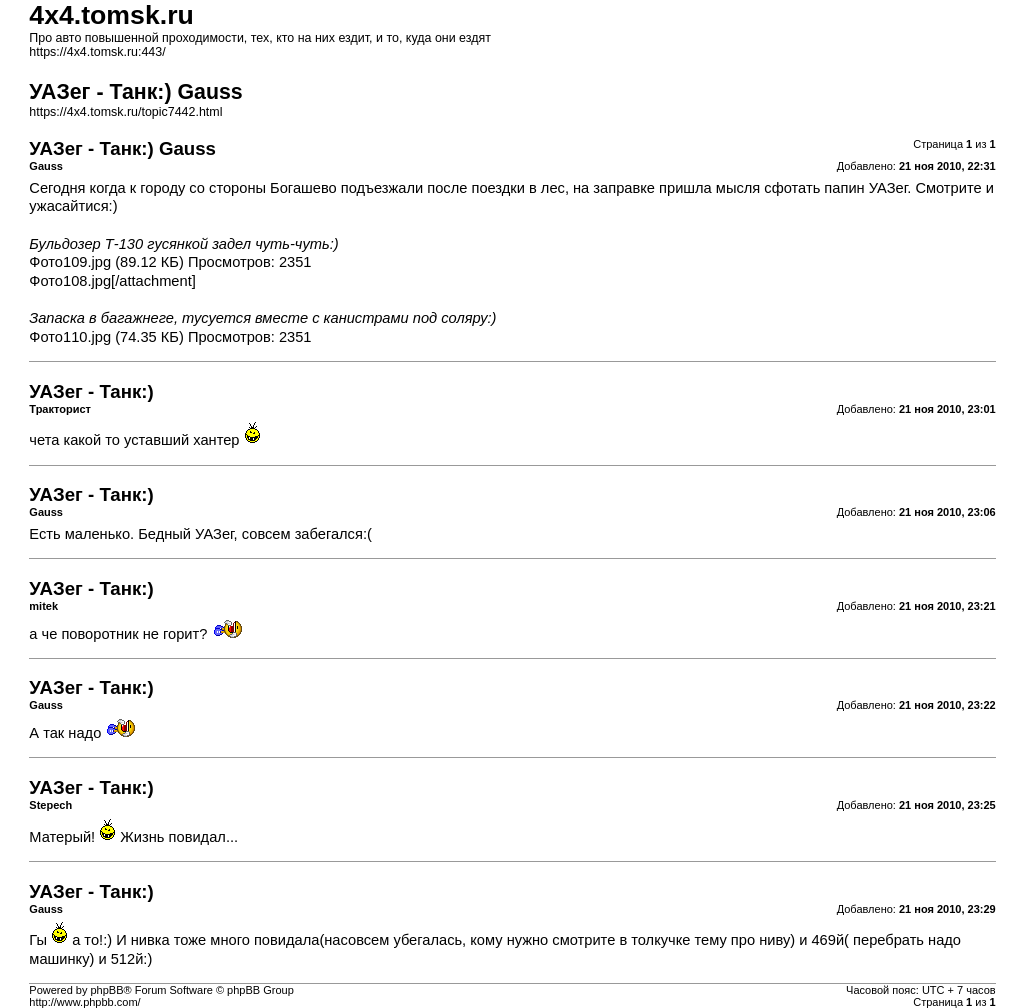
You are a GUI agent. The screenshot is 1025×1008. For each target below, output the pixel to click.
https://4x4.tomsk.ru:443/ (97, 52)
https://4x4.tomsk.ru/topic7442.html (125, 112)
